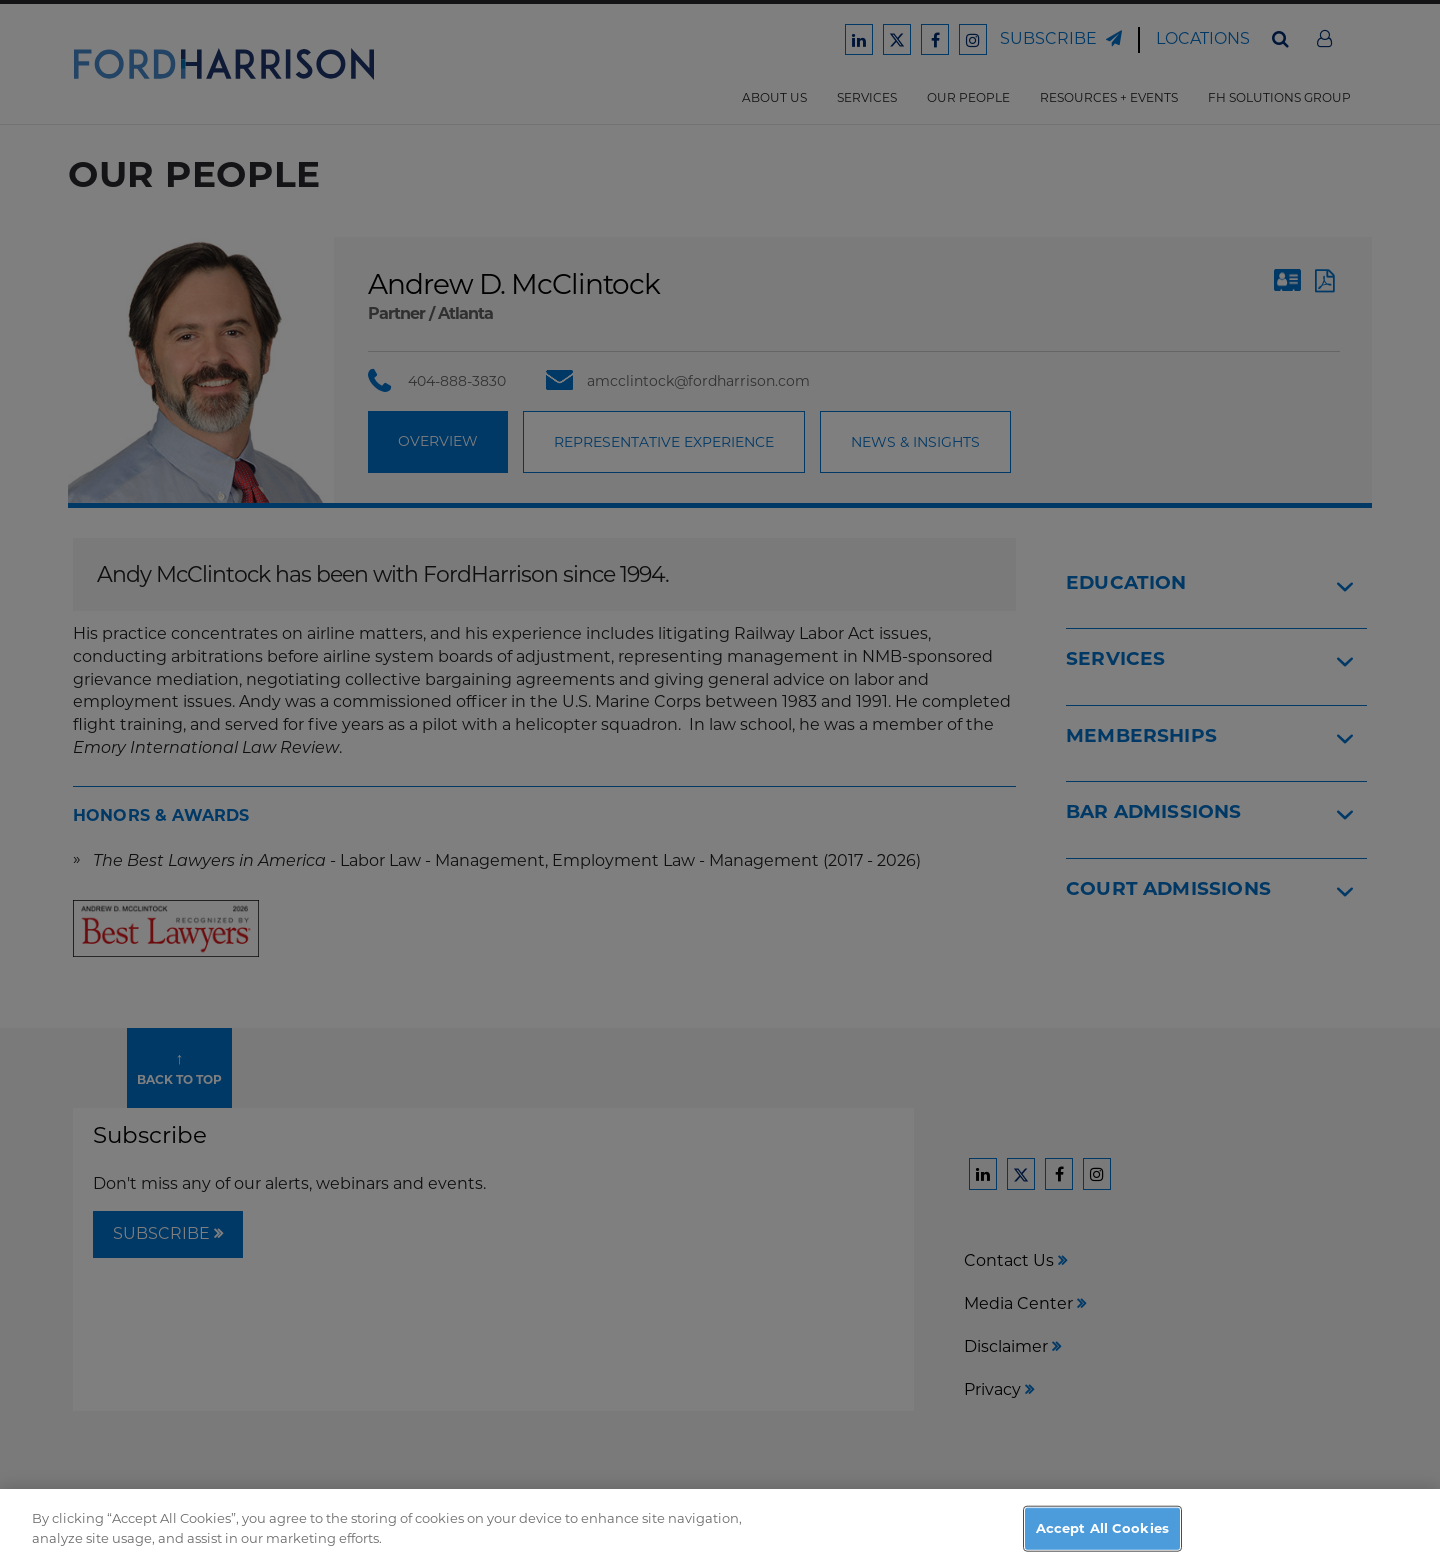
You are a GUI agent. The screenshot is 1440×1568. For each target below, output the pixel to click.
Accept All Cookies (1102, 1546)
